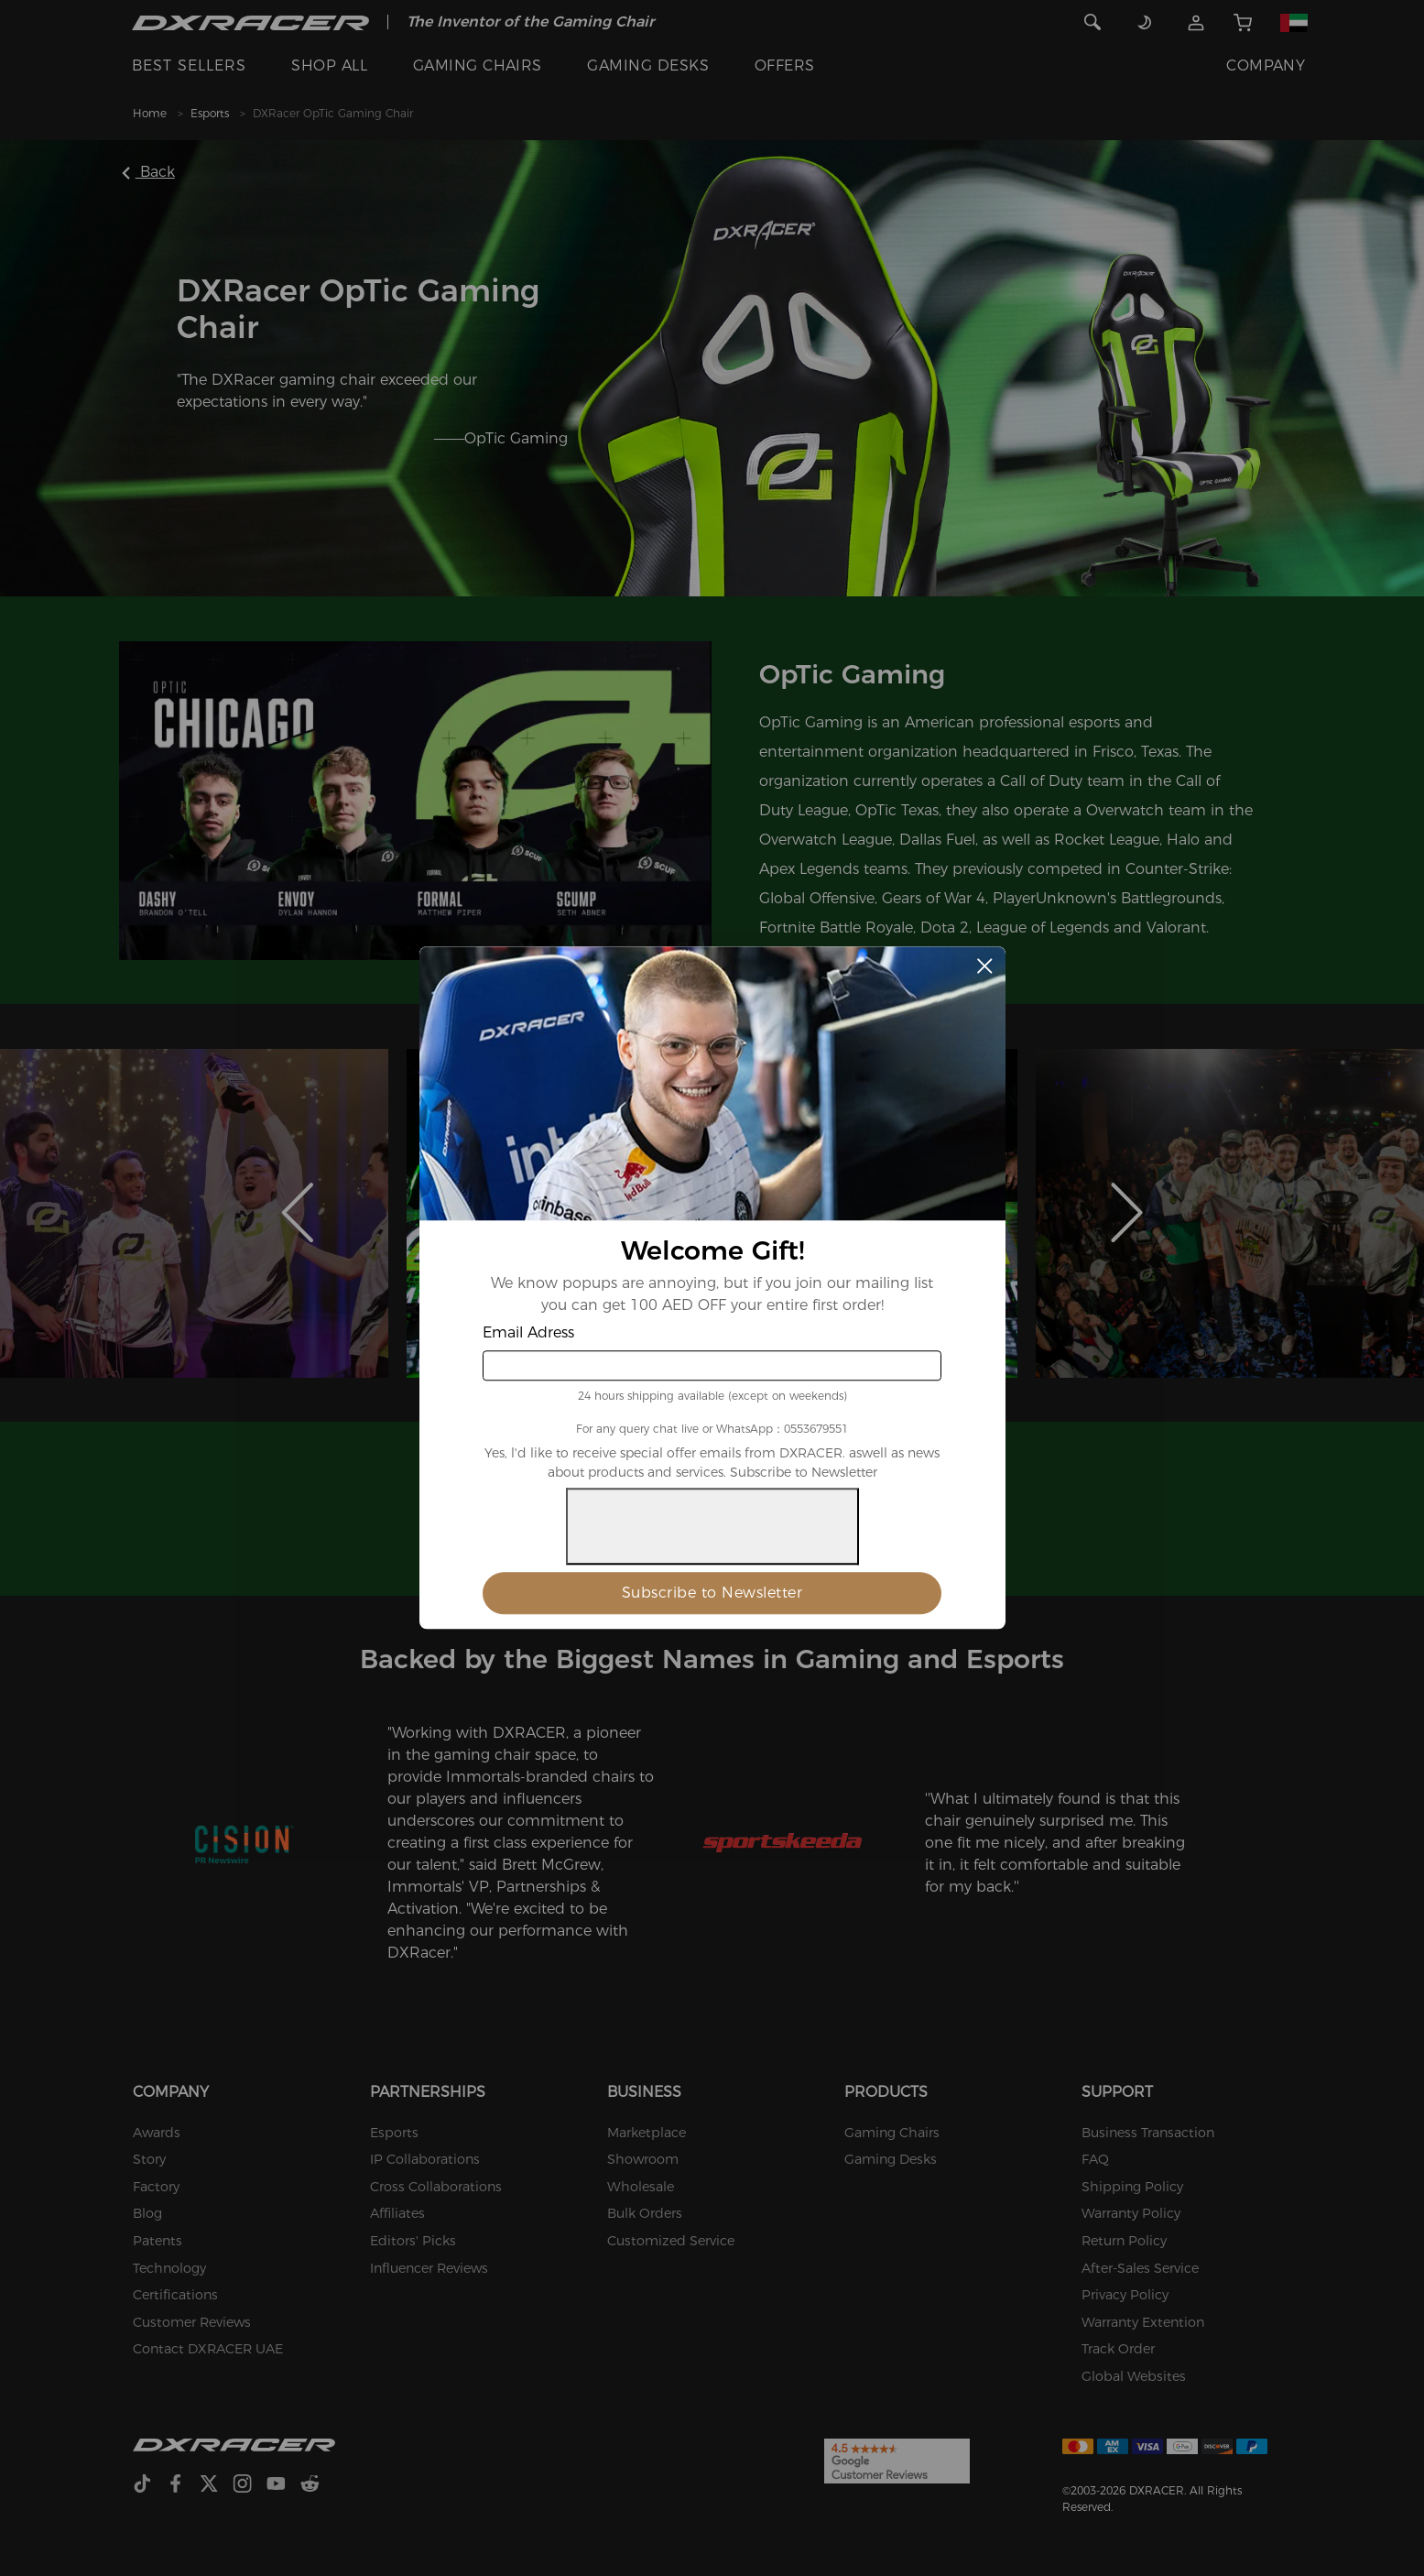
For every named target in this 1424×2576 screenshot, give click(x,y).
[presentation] (712, 1527)
